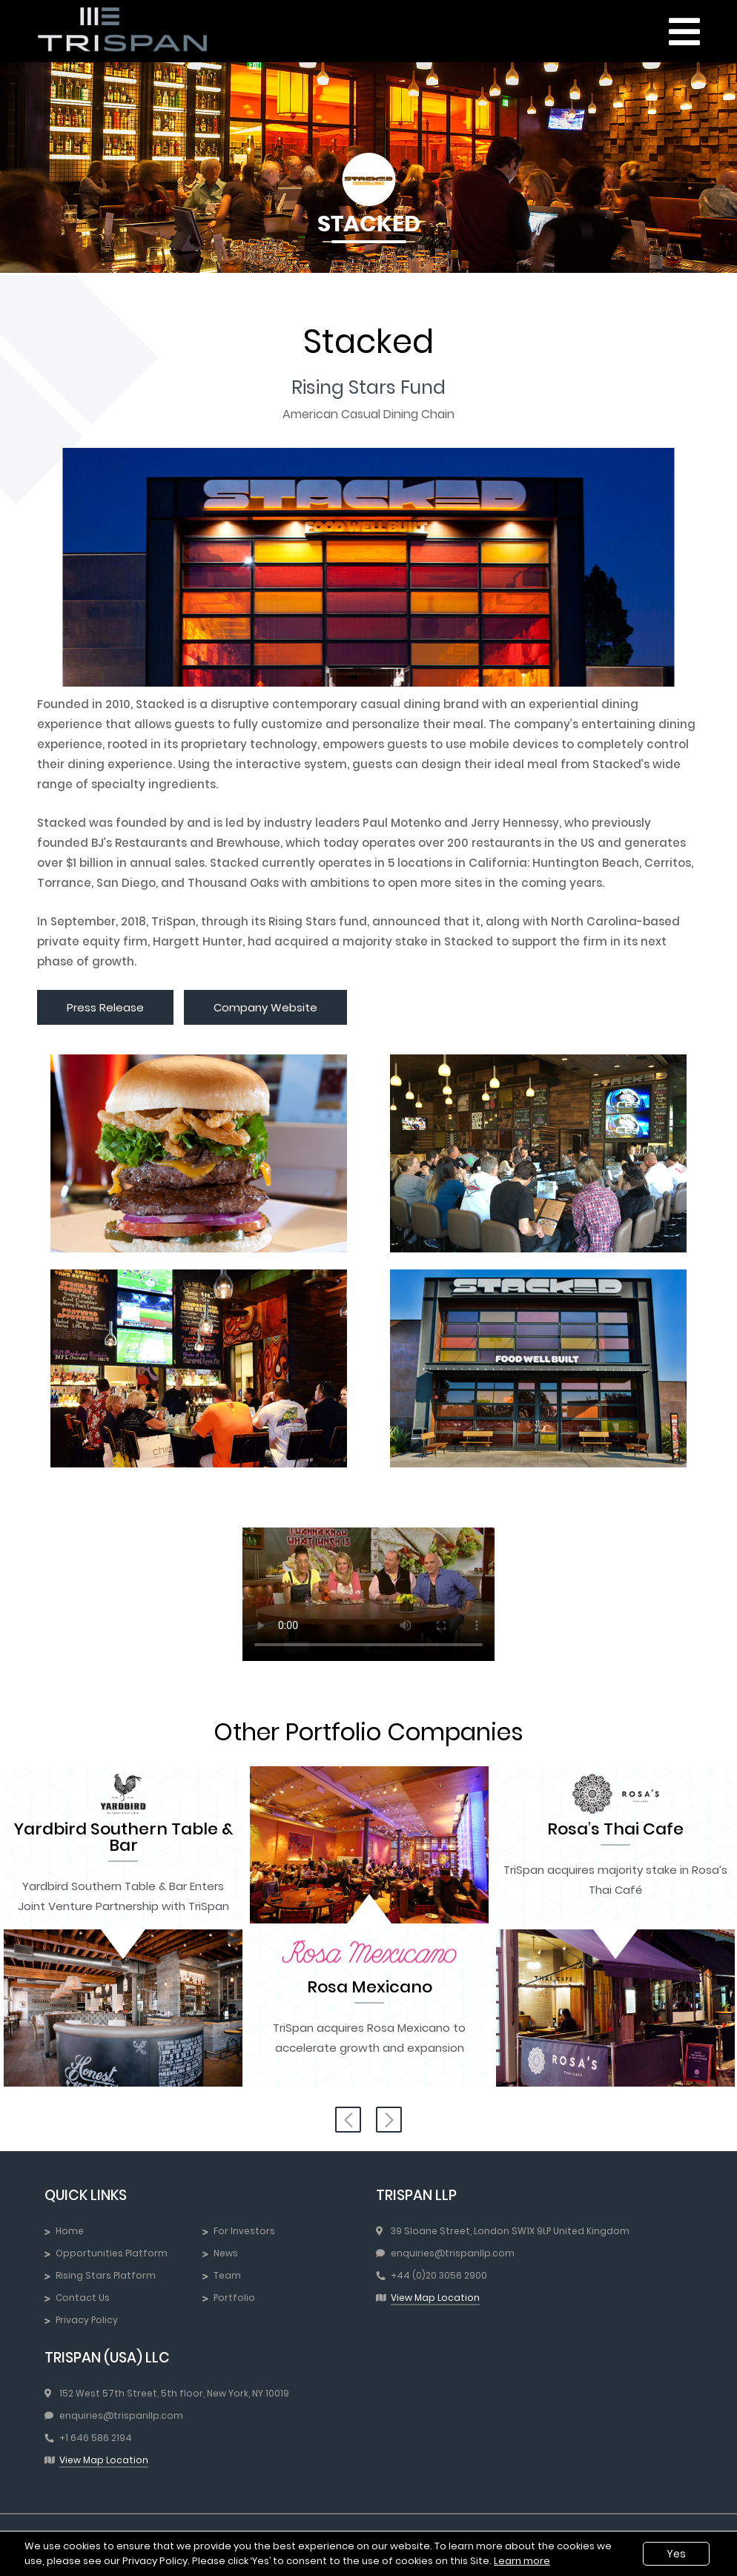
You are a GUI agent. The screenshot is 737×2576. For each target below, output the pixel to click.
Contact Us (83, 2297)
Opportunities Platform (112, 2253)
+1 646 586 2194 (95, 2437)
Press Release (105, 1007)
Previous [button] (348, 2120)
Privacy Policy (87, 2320)
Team (227, 2275)
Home (70, 2231)
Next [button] (389, 2120)
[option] (123, 1929)
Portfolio (234, 2297)
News (226, 2253)
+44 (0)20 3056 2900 (439, 2275)
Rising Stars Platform (106, 2275)
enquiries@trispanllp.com (453, 2253)
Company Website (265, 1007)
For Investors (244, 2231)
